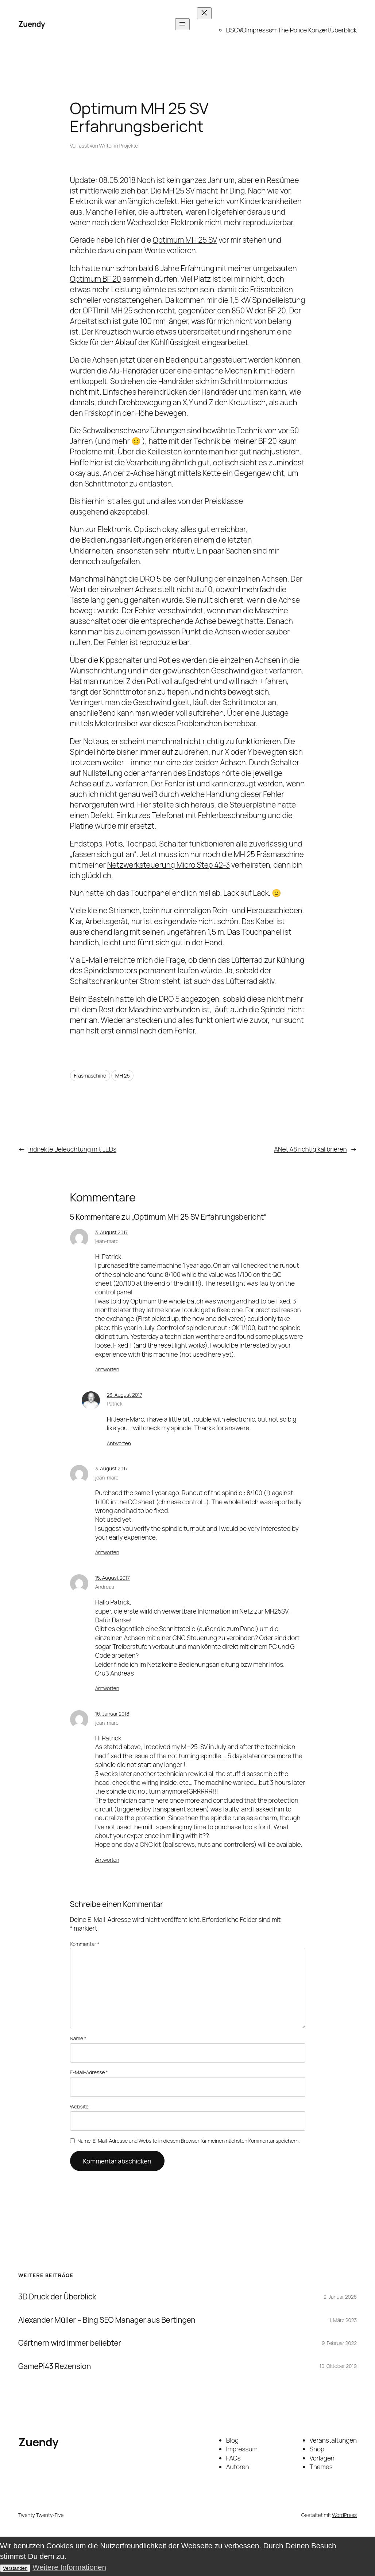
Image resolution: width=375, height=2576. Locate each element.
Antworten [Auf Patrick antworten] (119, 1443)
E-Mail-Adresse (89, 2072)
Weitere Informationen (69, 2567)
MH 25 (122, 1075)
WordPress (344, 2514)
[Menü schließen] (204, 13)
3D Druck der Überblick (57, 2296)
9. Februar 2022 (339, 2342)
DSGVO (236, 30)
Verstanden (15, 2568)
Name (78, 2038)
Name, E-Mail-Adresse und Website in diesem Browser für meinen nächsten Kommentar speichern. (188, 2140)
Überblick (343, 30)
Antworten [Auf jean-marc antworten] (107, 1369)
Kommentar (85, 1943)
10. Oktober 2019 (338, 2365)
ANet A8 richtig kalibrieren (310, 1149)
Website (79, 2106)
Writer (106, 145)
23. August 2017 (124, 1394)
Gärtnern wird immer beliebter (69, 2343)
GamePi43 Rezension (54, 2366)
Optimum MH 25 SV (185, 240)
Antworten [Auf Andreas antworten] (107, 1688)
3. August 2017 (111, 1232)
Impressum (262, 30)
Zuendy (31, 24)
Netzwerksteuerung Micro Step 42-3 (168, 865)
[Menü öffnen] (182, 24)
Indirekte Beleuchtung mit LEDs (72, 1149)
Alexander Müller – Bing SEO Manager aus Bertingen (107, 2320)
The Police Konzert (304, 30)
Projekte (128, 145)
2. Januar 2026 (340, 2296)
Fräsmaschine (90, 1075)
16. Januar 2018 (112, 1713)
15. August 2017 (112, 1577)
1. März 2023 (343, 2320)
